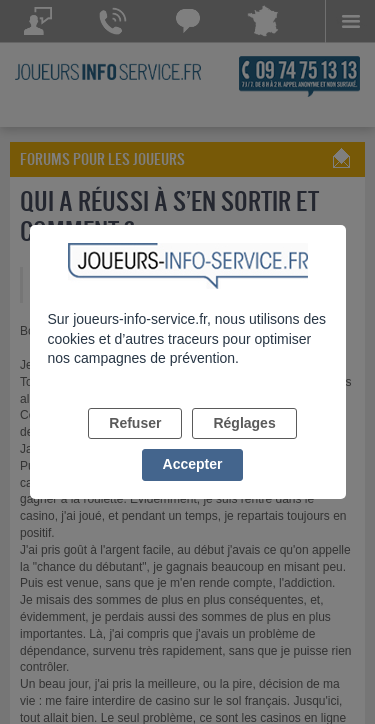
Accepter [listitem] (193, 464)
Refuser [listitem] (135, 423)
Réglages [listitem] (244, 423)
